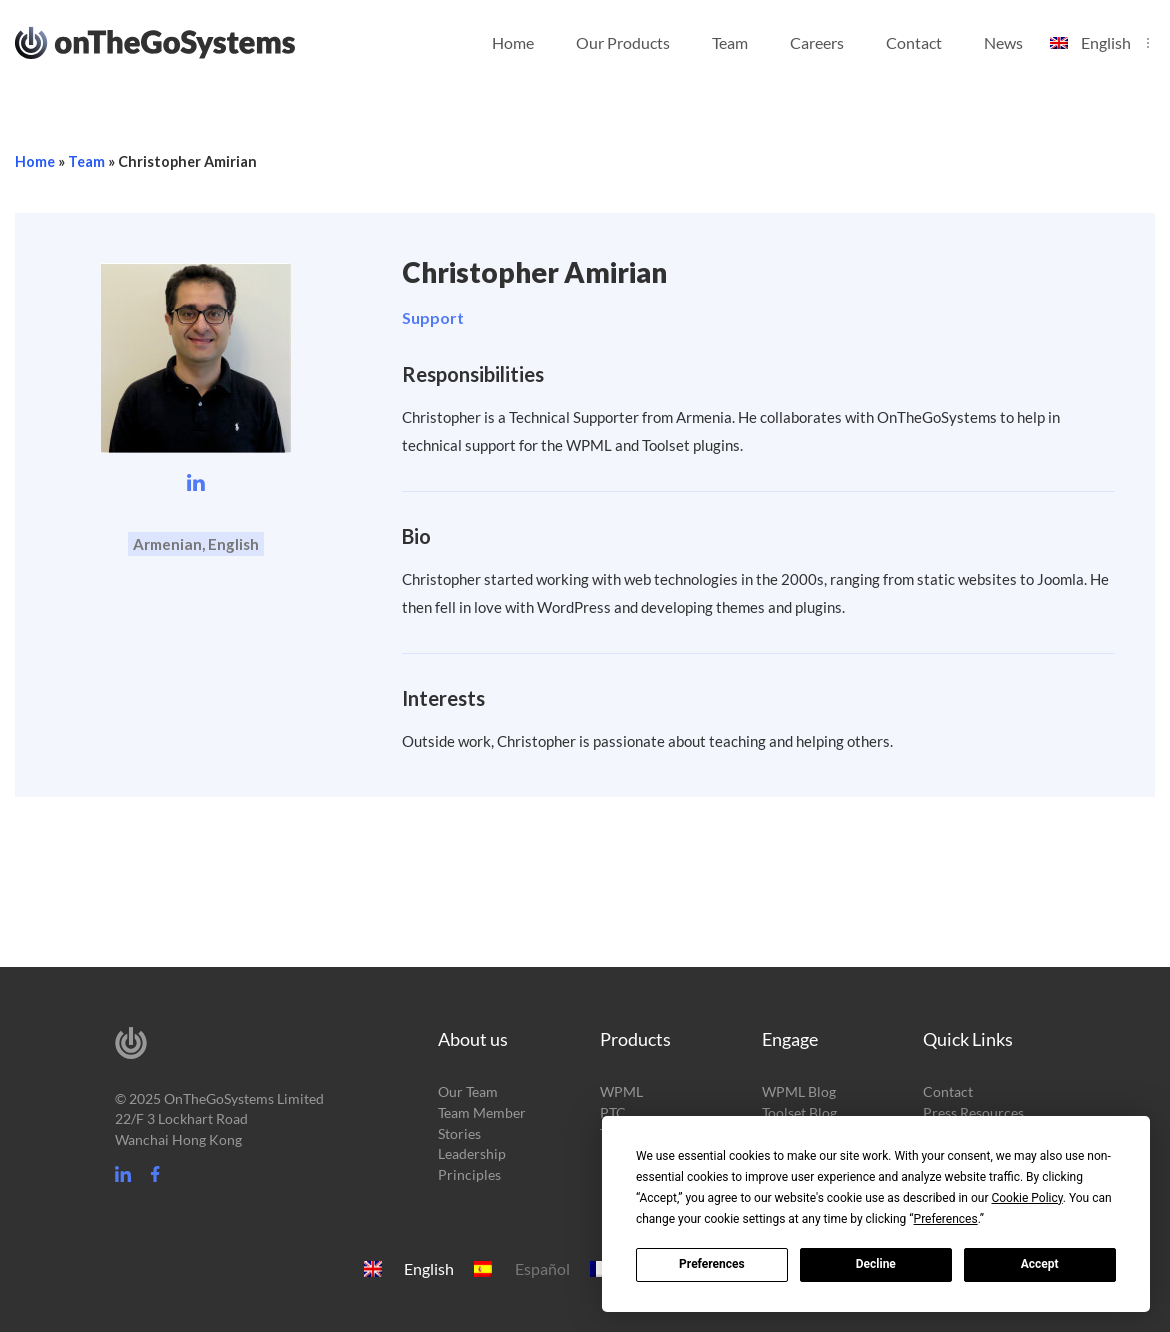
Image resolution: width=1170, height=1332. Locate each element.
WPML (621, 1091)
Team (730, 42)
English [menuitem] (429, 1269)
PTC (613, 1112)
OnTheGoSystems (192, 41)
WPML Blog (799, 1091)
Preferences (712, 1264)
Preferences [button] (946, 1219)
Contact (914, 42)
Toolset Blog (799, 1112)
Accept (1040, 1264)
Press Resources (973, 1112)
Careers (817, 42)
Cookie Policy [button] (1026, 1198)
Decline (876, 1264)
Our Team (468, 1091)
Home (513, 42)
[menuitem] (1099, 30)
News (1003, 42)
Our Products (623, 42)
